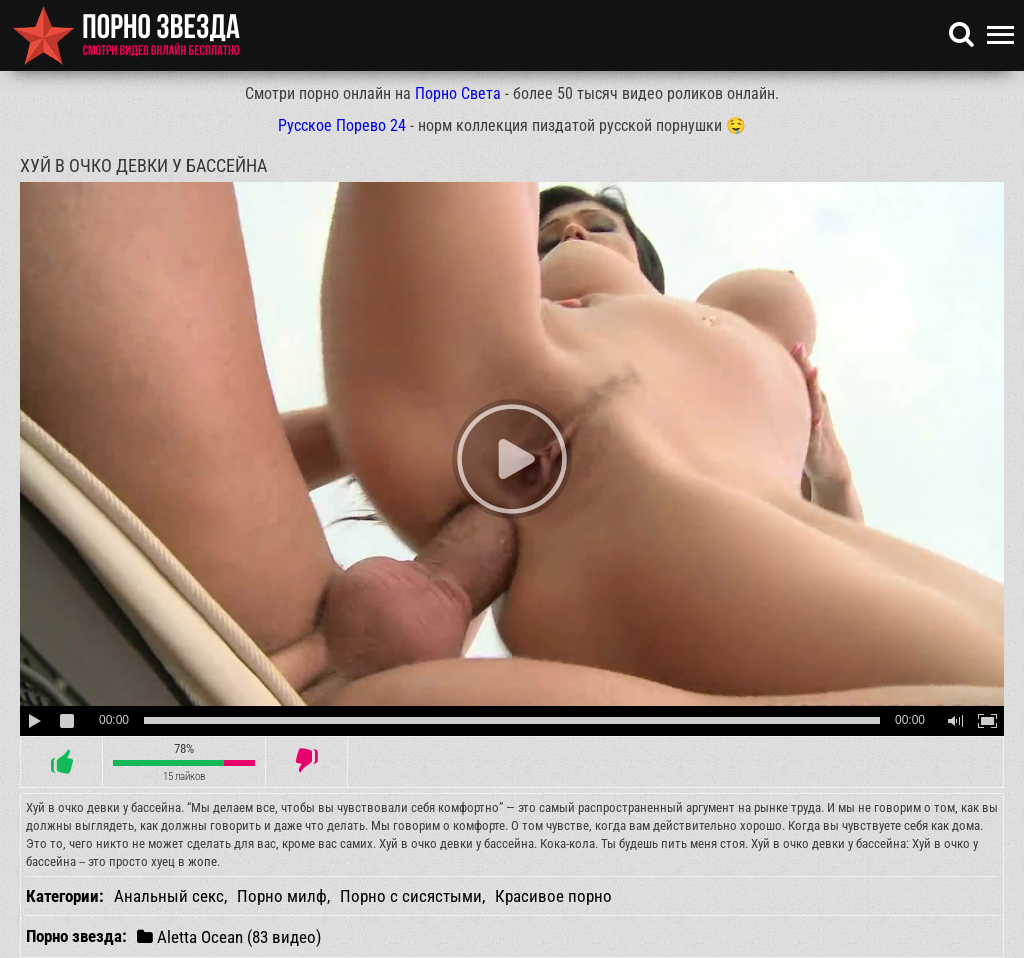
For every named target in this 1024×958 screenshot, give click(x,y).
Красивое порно (553, 896)
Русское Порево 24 (342, 125)
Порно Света (458, 93)
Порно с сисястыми (411, 896)
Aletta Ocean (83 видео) (229, 936)
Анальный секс (169, 896)
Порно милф (282, 896)
